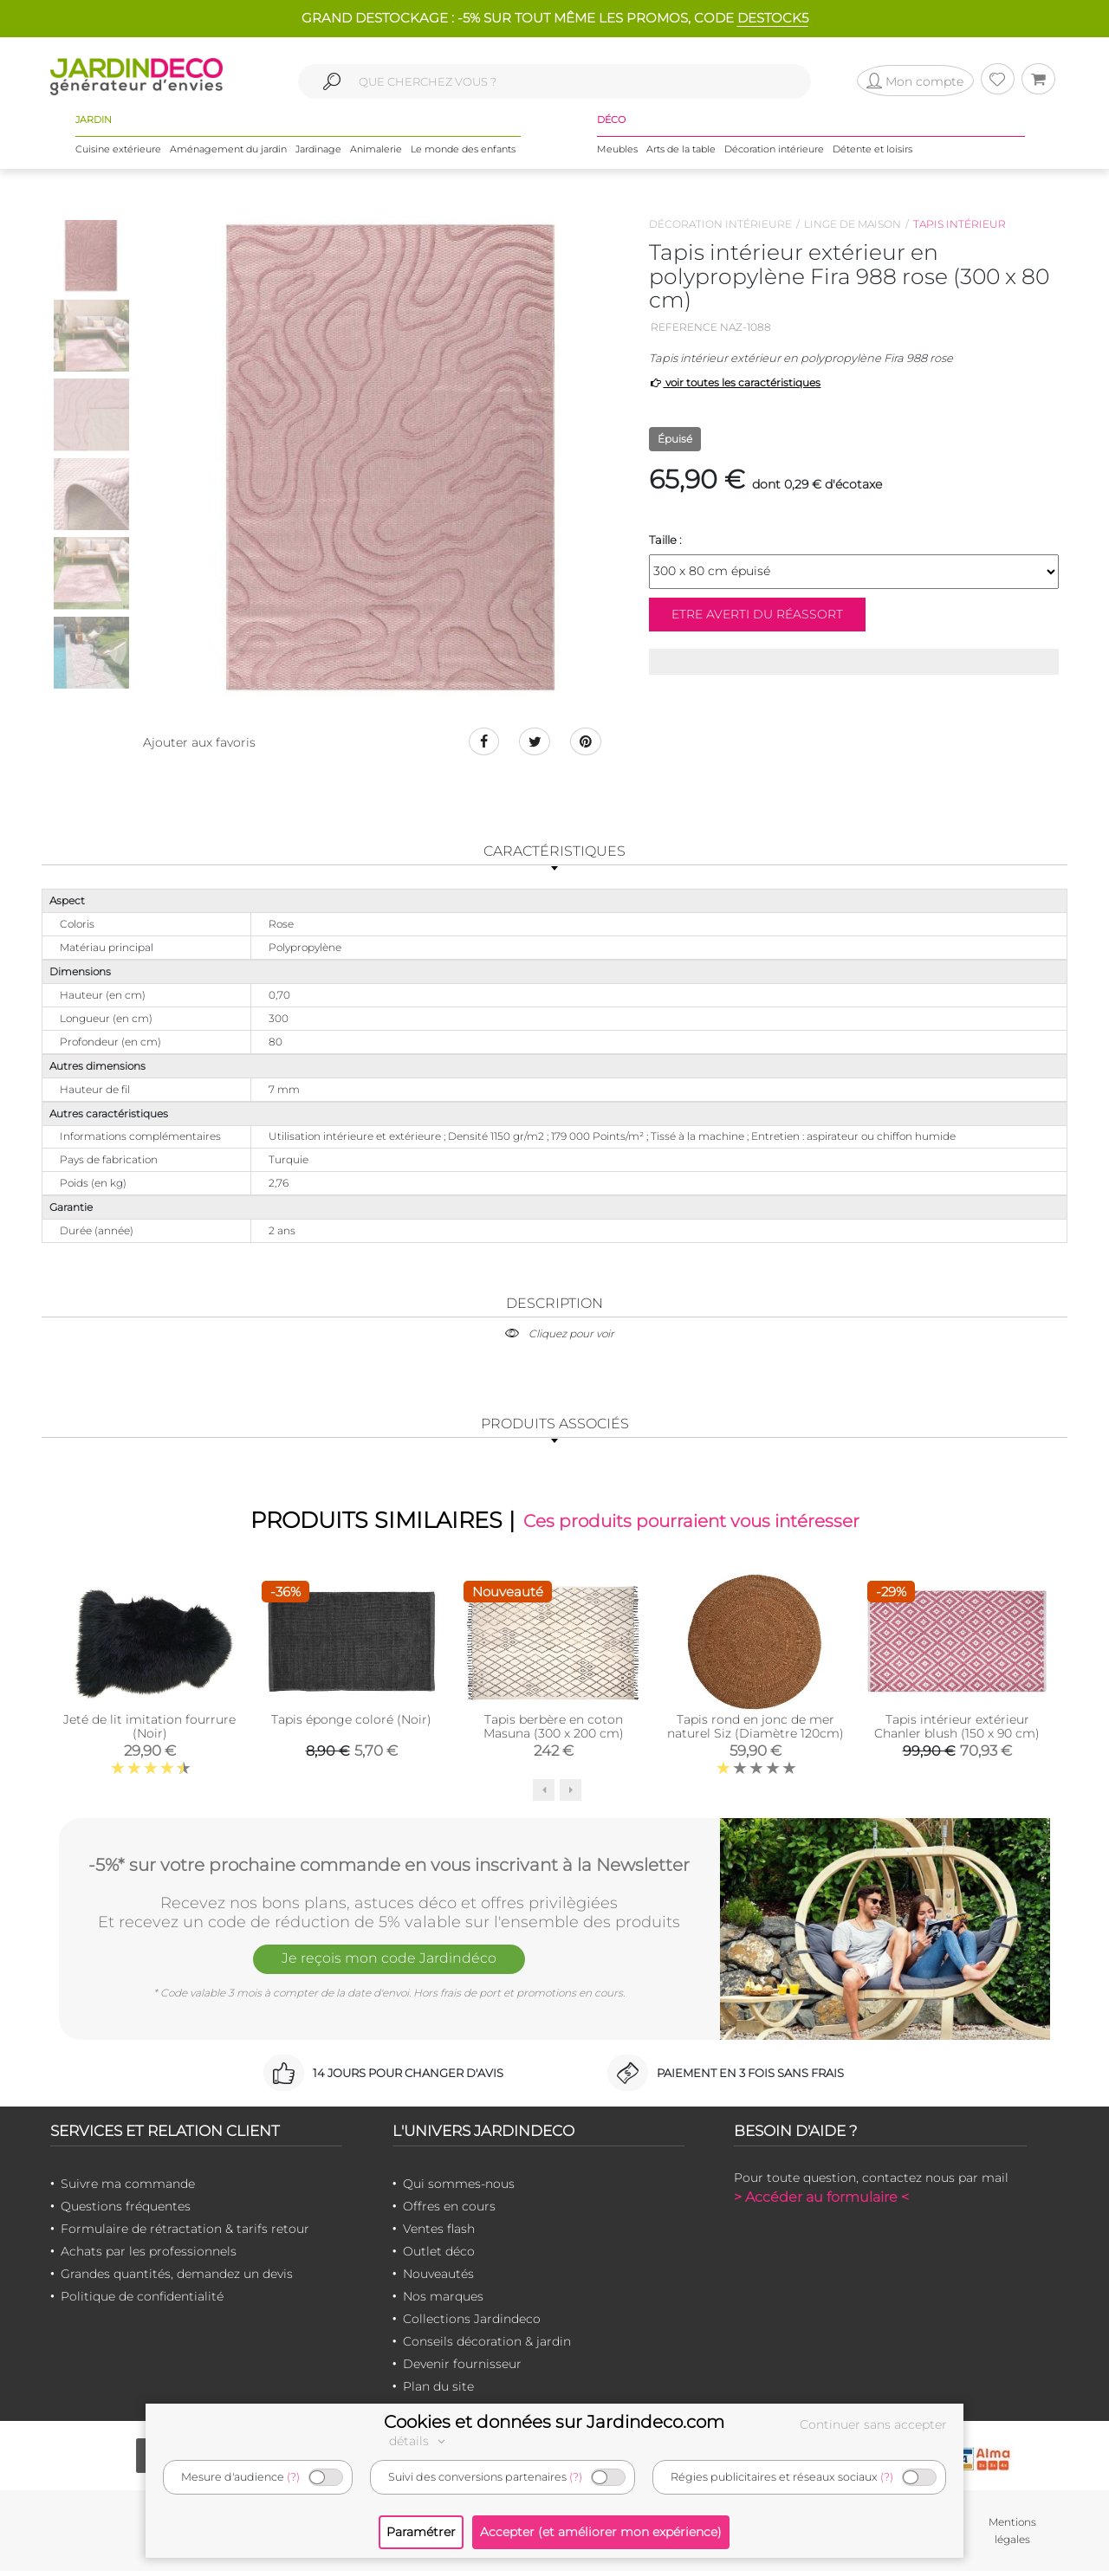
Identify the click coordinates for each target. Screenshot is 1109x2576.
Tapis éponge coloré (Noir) (351, 1725)
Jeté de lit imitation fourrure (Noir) (149, 1732)
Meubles (617, 155)
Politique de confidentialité (142, 2302)
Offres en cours (449, 2212)
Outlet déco (439, 2257)
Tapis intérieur (959, 223)
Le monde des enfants (463, 155)
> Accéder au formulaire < (821, 2203)
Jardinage (318, 155)
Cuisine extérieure (118, 155)
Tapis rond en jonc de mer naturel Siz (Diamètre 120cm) (755, 1732)
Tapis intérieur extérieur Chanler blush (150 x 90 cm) (957, 1732)
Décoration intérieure (774, 155)
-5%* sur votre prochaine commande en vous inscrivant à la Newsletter (389, 1868)
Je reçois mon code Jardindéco (389, 1967)
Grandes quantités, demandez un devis (177, 2280)
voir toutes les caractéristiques (735, 382)
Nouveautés (438, 2280)
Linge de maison (852, 223)
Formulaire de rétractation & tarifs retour (185, 2235)
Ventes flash (439, 2235)
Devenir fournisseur (462, 2370)
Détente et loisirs (872, 155)
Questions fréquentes (126, 2212)
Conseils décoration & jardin (487, 2347)
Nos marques (443, 2302)
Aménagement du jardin (228, 155)
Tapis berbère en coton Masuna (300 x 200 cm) (553, 1732)
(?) (293, 2476)
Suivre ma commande (128, 2189)
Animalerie (376, 155)
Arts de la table (681, 155)
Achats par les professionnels (149, 2257)
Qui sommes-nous (459, 2189)
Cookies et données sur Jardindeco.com (554, 2421)
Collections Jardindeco (472, 2325)
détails (419, 2441)
